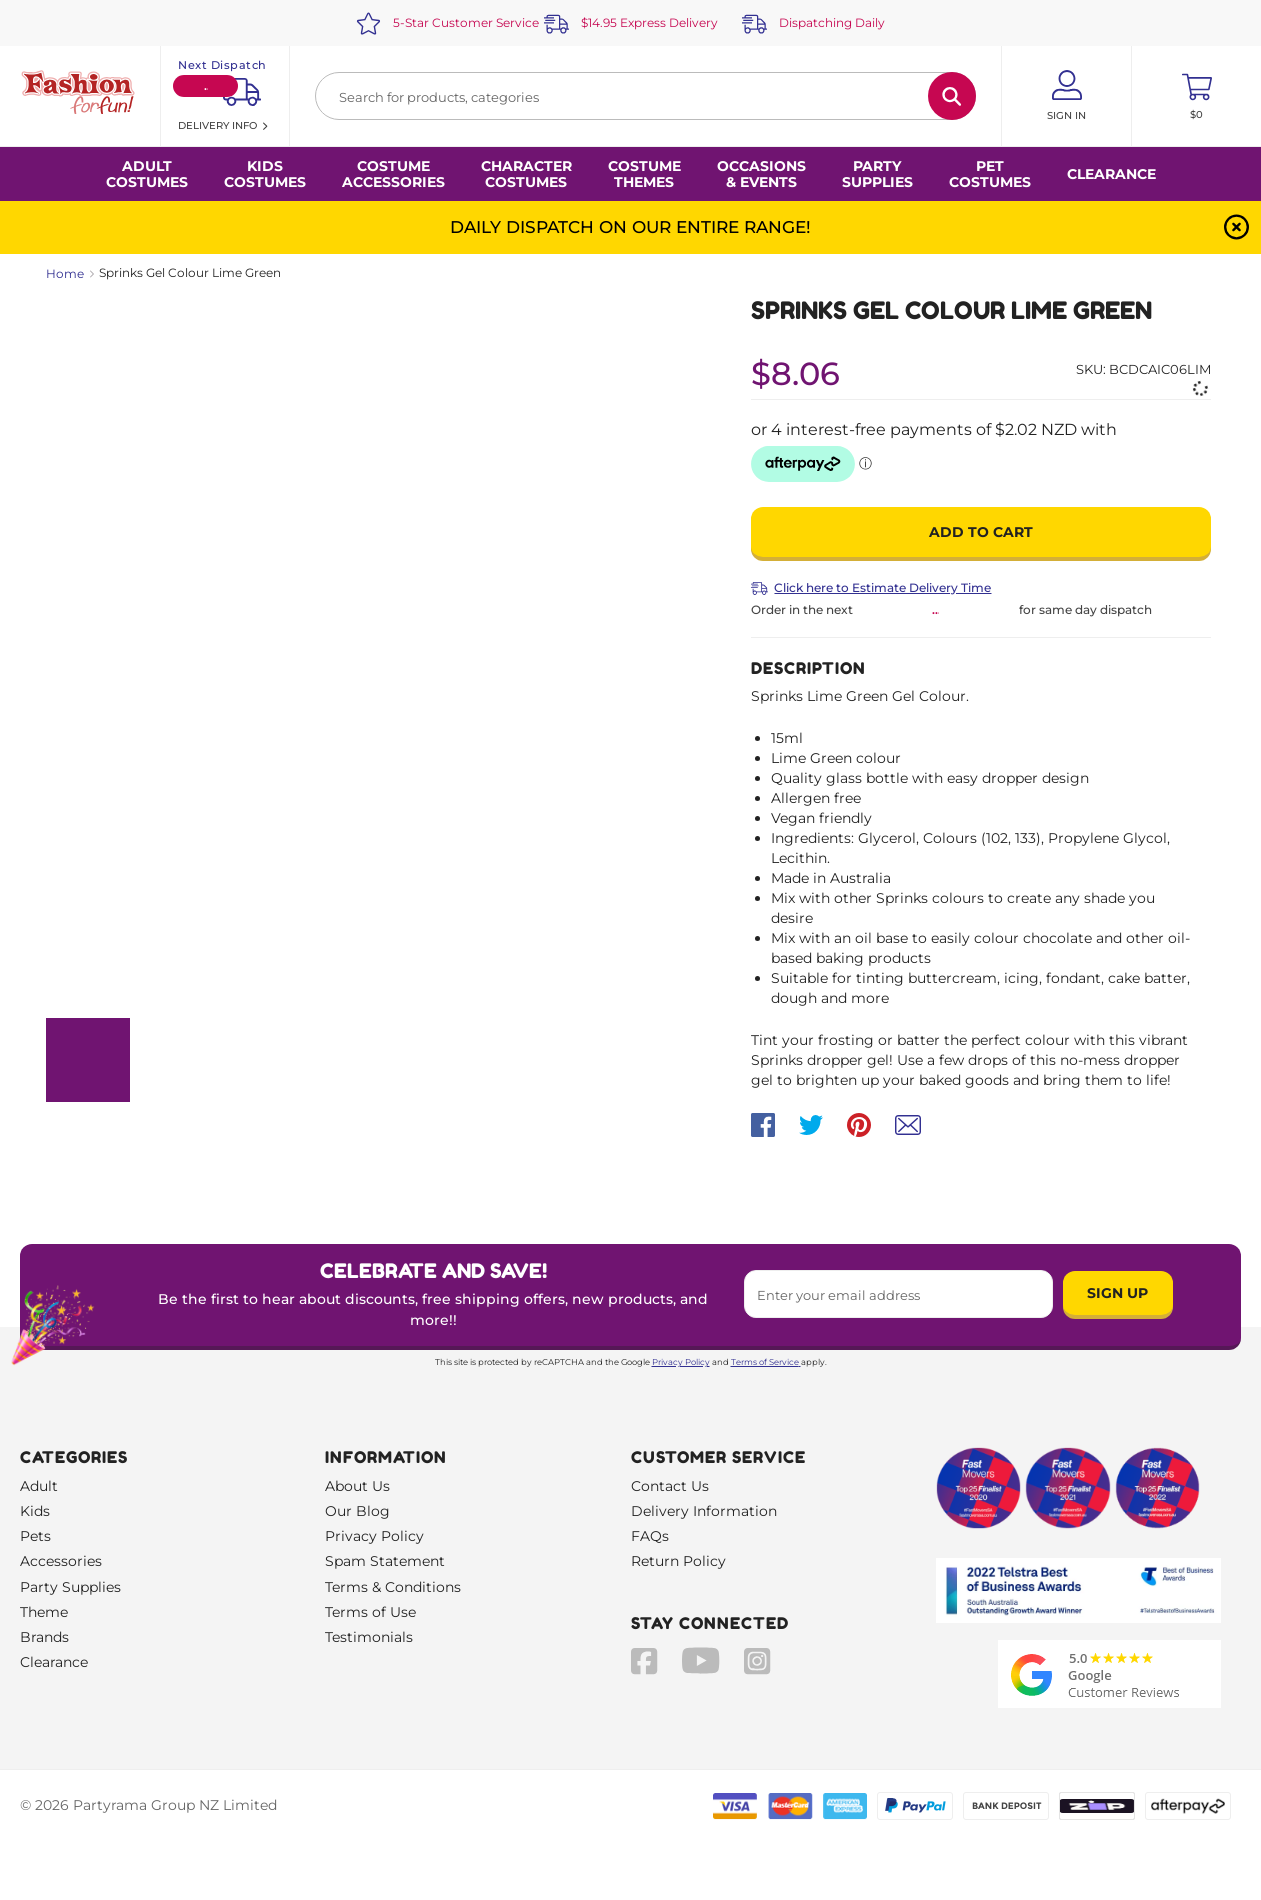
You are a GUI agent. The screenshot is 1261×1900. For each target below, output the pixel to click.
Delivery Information (704, 1511)
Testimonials (369, 1637)
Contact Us (670, 1486)
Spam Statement (385, 1561)
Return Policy (678, 1561)
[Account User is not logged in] (1066, 96)
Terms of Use (370, 1612)
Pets (35, 1536)
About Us (357, 1486)
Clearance (1111, 174)
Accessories (61, 1561)
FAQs (650, 1536)
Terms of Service (766, 1362)
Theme (44, 1612)
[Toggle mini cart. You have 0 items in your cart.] (1196, 96)
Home (65, 273)
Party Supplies (70, 1587)
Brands (44, 1637)
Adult (39, 1486)
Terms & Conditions (393, 1587)
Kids (35, 1511)
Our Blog (357, 1511)
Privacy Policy (681, 1362)
